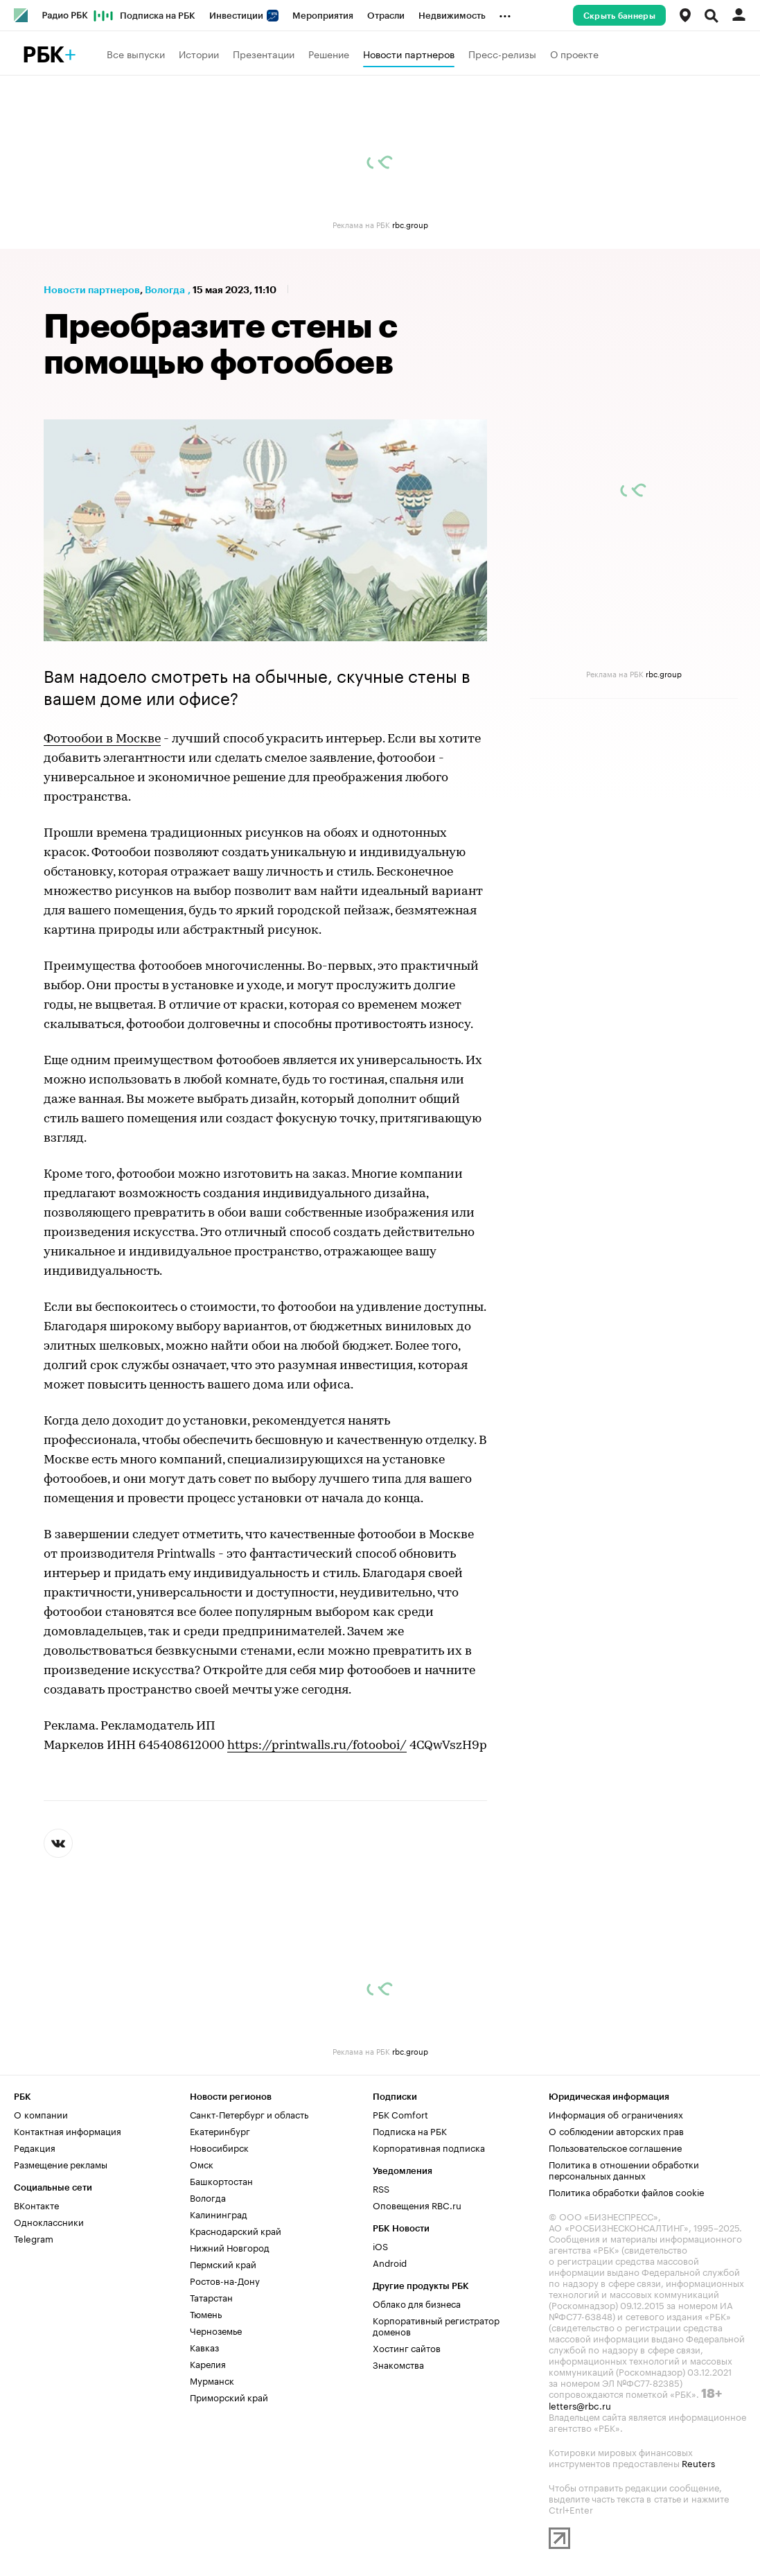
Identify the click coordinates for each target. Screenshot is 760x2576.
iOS (380, 2245)
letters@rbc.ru (580, 2405)
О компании (41, 2114)
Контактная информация (67, 2130)
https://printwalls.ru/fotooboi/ (317, 1745)
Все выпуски (136, 53)
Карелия (208, 2363)
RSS (381, 2188)
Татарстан (211, 2297)
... (505, 13)
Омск (201, 2163)
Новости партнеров (408, 53)
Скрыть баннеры (619, 16)
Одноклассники (49, 2221)
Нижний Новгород (229, 2247)
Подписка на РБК (157, 15)
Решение (328, 53)
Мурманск (212, 2380)
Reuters (698, 2462)
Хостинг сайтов (407, 2347)
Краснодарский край (235, 2230)
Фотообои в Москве (102, 739)
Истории (199, 53)
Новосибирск (219, 2147)
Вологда (165, 290)
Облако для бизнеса (417, 2303)
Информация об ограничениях (616, 2114)
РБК (43, 55)
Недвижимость (452, 15)
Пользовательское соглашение (615, 2147)
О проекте (574, 53)
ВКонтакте (36, 2204)
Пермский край (223, 2263)
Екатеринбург (220, 2130)
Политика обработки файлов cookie (627, 2191)
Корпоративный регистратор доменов (436, 2325)
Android (390, 2262)
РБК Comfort (400, 2114)
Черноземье (216, 2330)
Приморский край (229, 2396)
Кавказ (204, 2346)
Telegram (33, 2238)
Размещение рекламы (60, 2163)
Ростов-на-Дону (225, 2280)
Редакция (34, 2147)
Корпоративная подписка (429, 2147)
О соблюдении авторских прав (616, 2130)
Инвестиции (244, 15)
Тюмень (206, 2313)
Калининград (218, 2213)
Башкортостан (221, 2180)
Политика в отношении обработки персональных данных (624, 2169)
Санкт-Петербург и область (249, 2114)
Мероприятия (322, 15)
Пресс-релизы (502, 53)
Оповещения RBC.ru (417, 2204)
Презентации (263, 53)
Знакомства (398, 2364)
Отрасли (386, 15)
